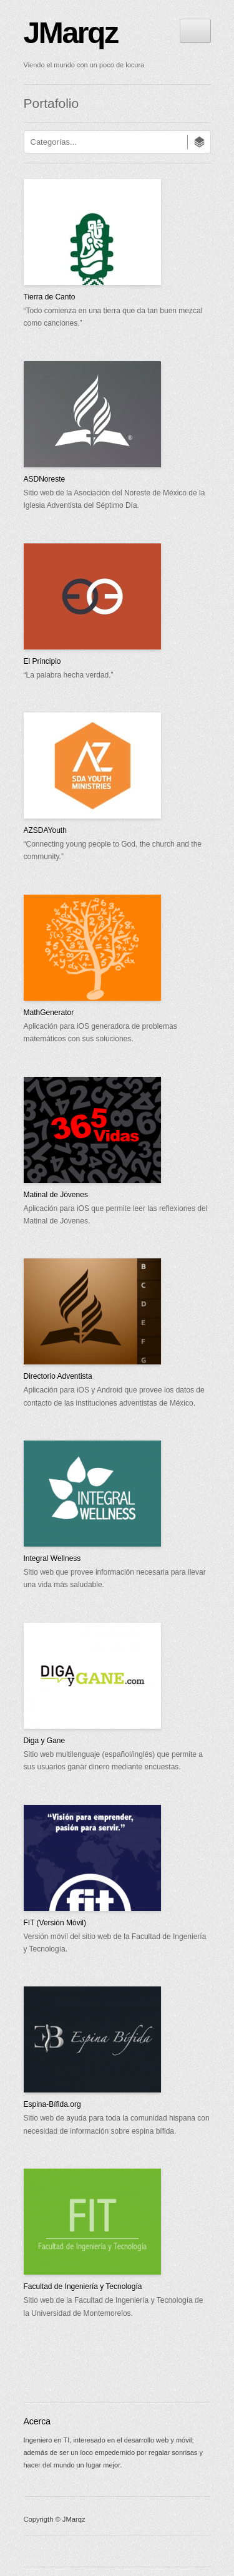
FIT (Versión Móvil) (55, 1922)
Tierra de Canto (50, 297)
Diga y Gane (45, 1740)
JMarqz (71, 32)
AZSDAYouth (45, 830)
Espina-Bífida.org (52, 2104)
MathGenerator (49, 1012)
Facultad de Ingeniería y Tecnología (83, 2286)
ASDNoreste (45, 479)
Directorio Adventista (58, 1376)
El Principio (42, 661)
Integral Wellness (52, 1558)
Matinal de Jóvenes (56, 1194)
